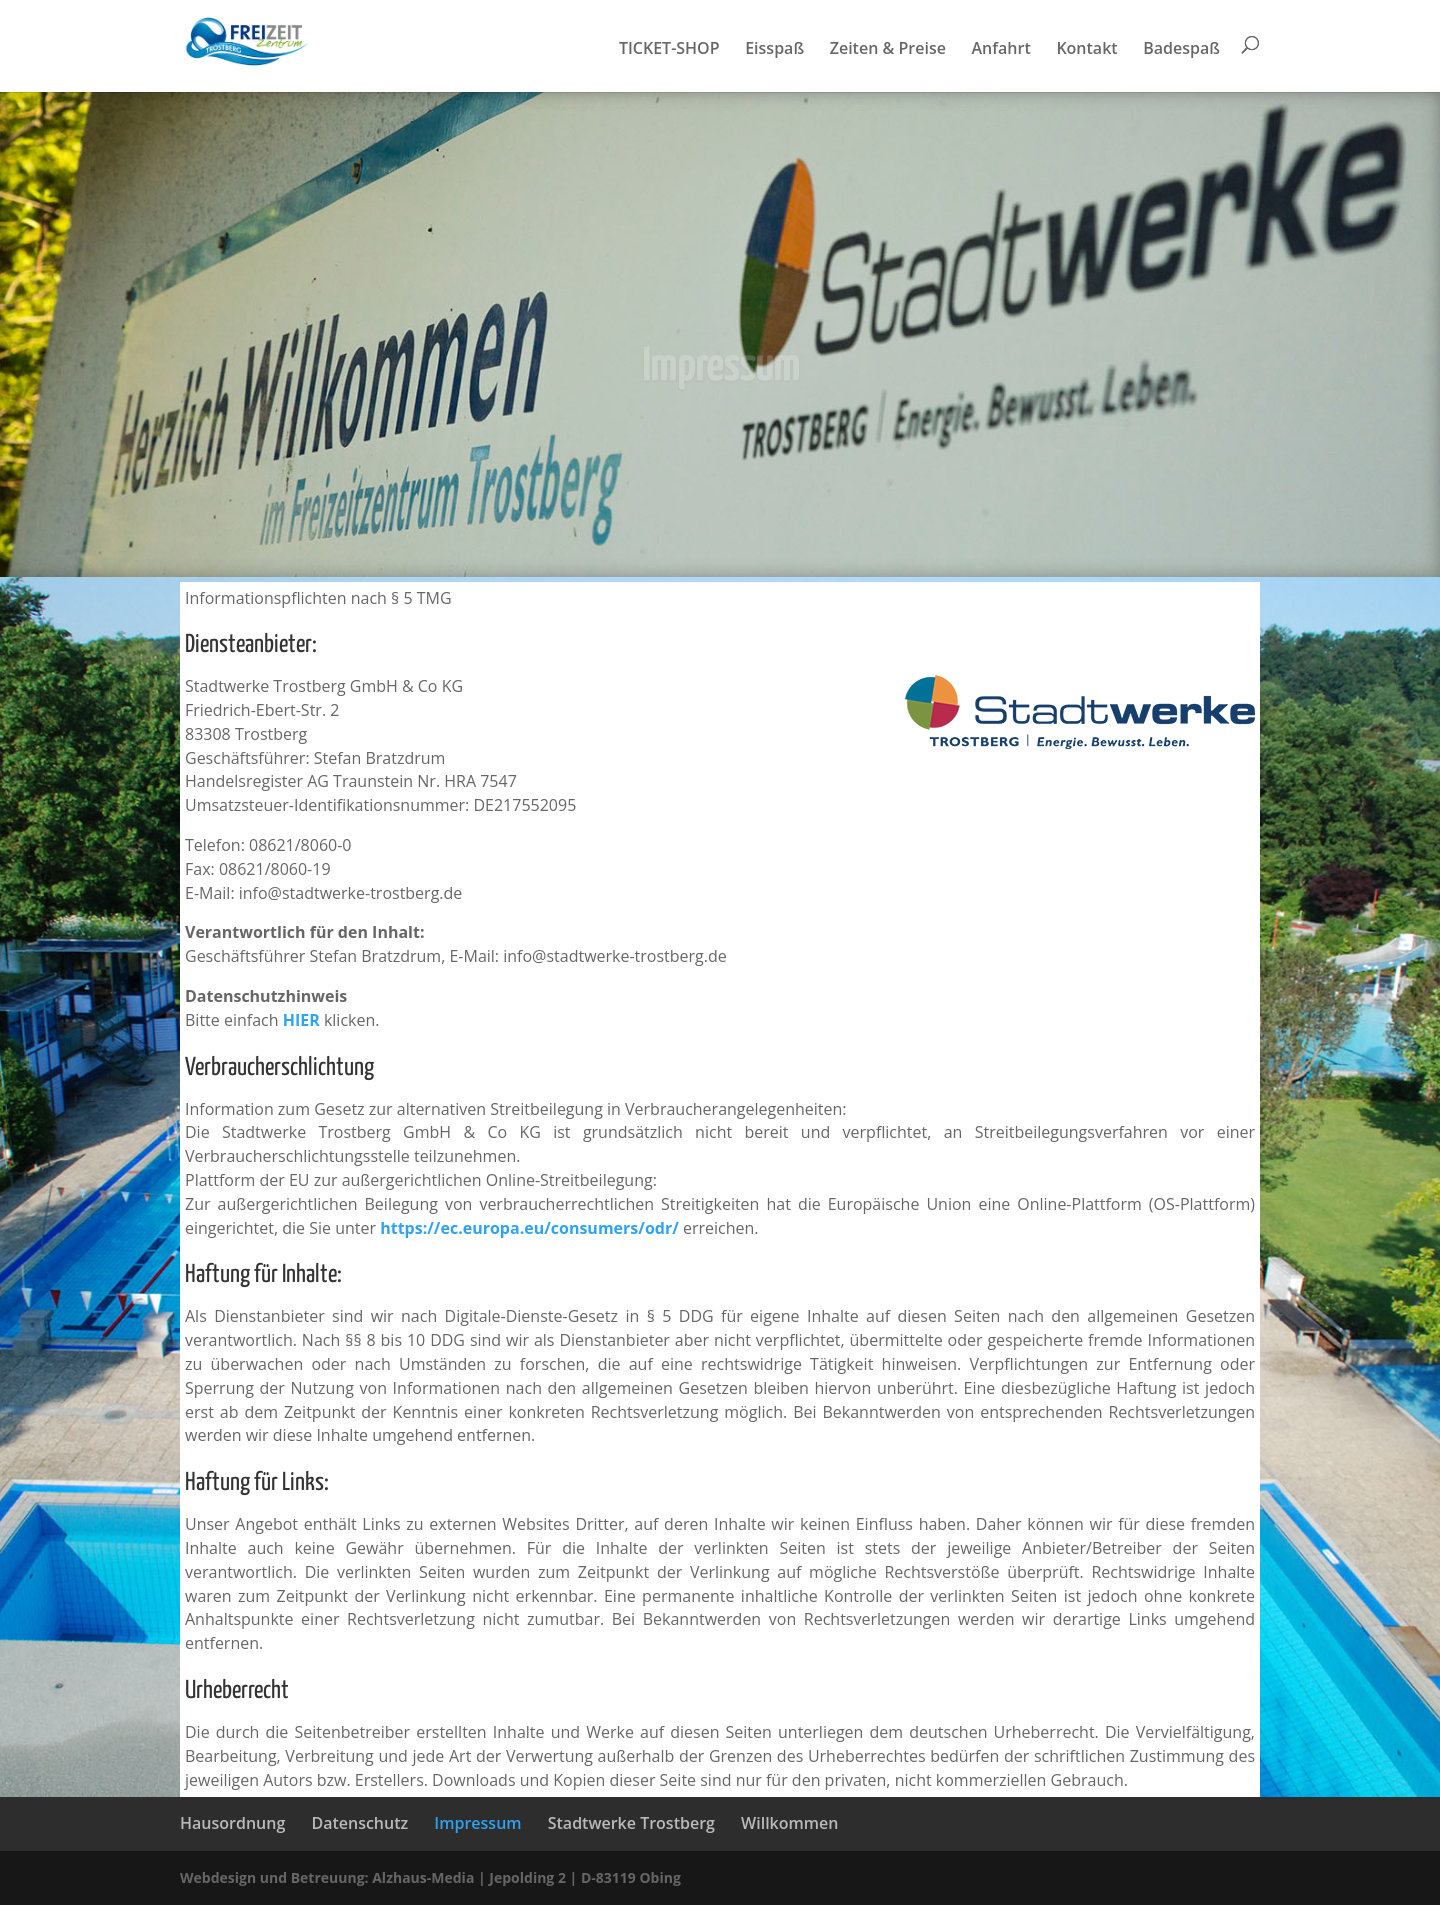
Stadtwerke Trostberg (631, 1823)
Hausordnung (232, 1823)
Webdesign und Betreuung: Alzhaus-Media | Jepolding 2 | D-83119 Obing (430, 1877)
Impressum (477, 1823)
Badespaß (1181, 50)
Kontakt (1086, 50)
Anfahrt (1001, 50)
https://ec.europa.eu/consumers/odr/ (529, 1228)
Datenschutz (359, 1823)
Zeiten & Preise (888, 50)
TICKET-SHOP (669, 50)
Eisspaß (774, 50)
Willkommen (789, 1823)
